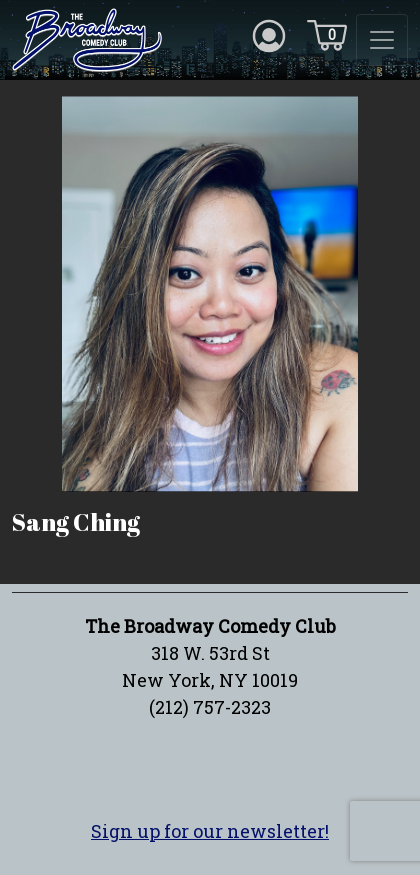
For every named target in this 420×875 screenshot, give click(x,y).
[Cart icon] (327, 34)
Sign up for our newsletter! (210, 831)
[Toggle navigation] (382, 40)
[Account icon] (269, 34)
